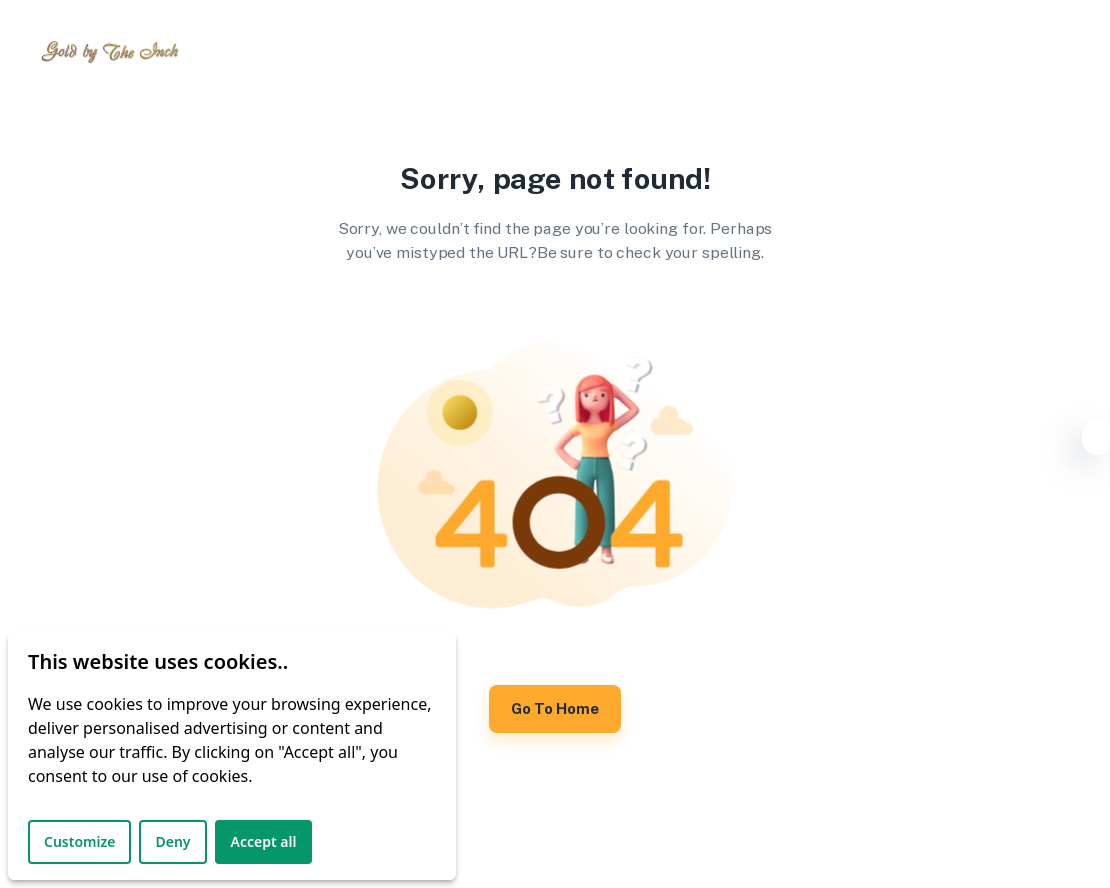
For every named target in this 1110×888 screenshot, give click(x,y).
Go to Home (555, 709)
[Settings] (1096, 441)
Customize (79, 841)
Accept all (264, 841)
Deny (172, 841)
